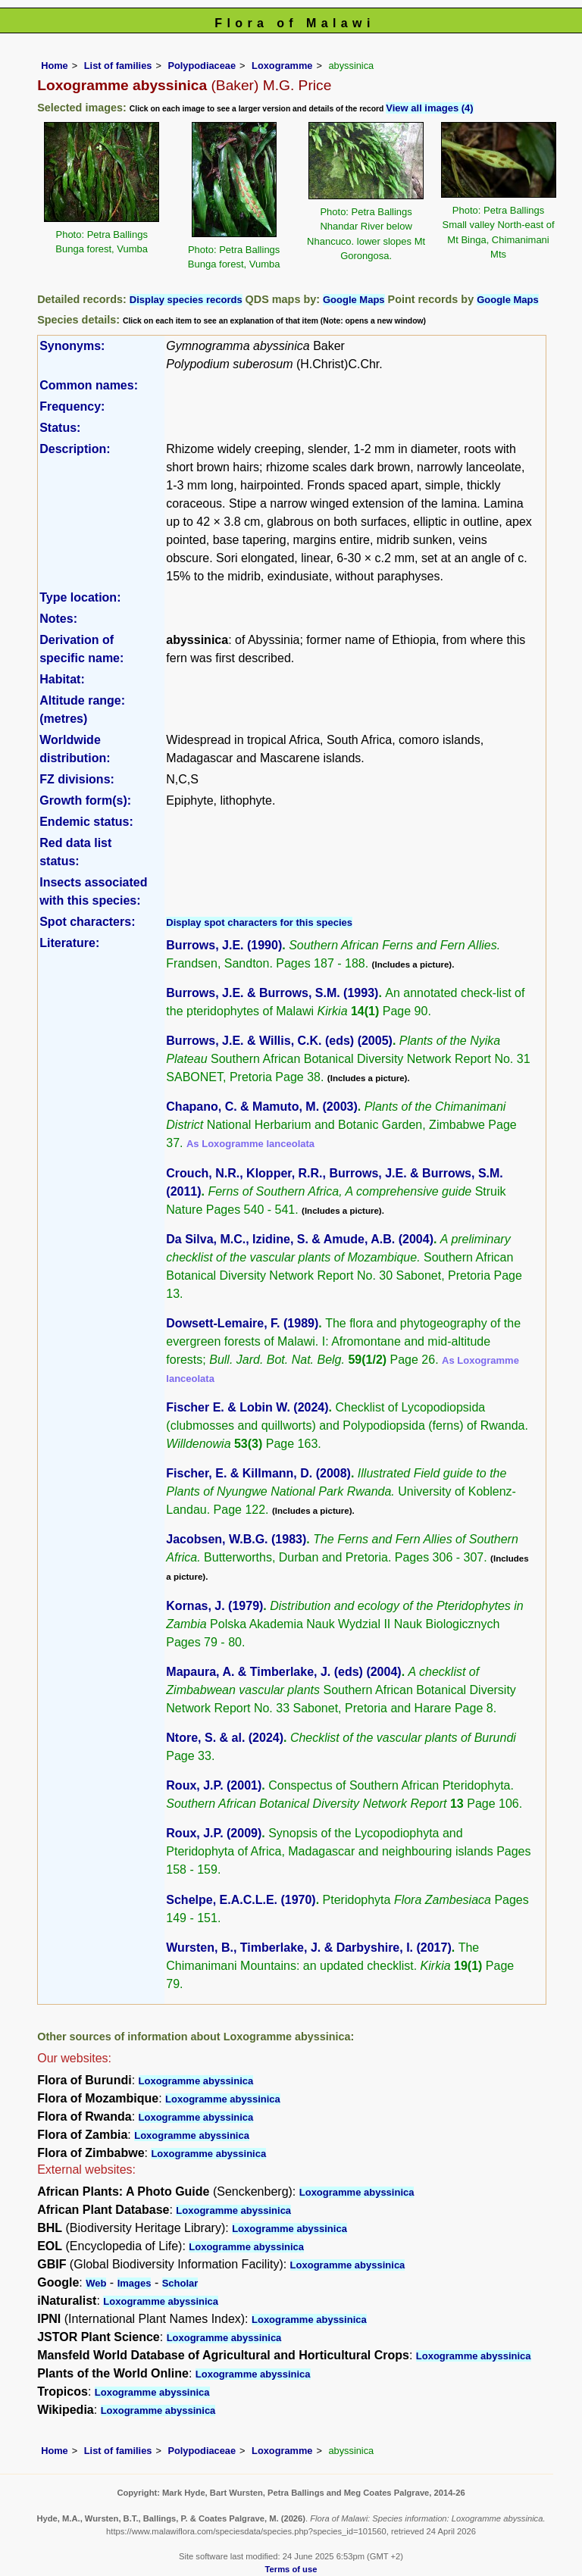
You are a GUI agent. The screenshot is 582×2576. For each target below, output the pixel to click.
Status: (59, 427)
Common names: (88, 385)
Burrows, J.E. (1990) (224, 945)
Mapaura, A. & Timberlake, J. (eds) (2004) (283, 1671)
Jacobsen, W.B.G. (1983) (236, 1539)
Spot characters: (87, 921)
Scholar (180, 2283)
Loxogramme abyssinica (196, 2081)
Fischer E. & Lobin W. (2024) (247, 1407)
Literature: (69, 942)
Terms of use (291, 2569)
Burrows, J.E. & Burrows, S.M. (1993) (272, 992)
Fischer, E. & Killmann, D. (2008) (258, 1473)
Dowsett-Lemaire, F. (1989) (242, 1323)
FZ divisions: (76, 779)
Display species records (186, 299)
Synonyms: (72, 345)
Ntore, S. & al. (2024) (224, 1737)
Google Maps (354, 299)
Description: (74, 448)
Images (134, 2283)
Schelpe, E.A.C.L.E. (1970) (240, 1899)
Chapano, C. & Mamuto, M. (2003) (261, 1106)
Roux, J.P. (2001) (213, 1785)
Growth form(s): (85, 800)
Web (96, 2283)
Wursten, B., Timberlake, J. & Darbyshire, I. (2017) (308, 1947)
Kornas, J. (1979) (214, 1605)
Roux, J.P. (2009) (213, 1833)
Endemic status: (86, 821)
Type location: (79, 597)
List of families (118, 65)
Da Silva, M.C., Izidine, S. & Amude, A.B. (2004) (299, 1239)
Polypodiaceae (201, 65)
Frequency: (72, 406)
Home (54, 65)
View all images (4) (429, 108)
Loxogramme (282, 65)
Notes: (58, 618)
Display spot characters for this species (259, 922)
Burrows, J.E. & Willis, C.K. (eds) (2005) (279, 1040)
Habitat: (62, 679)
